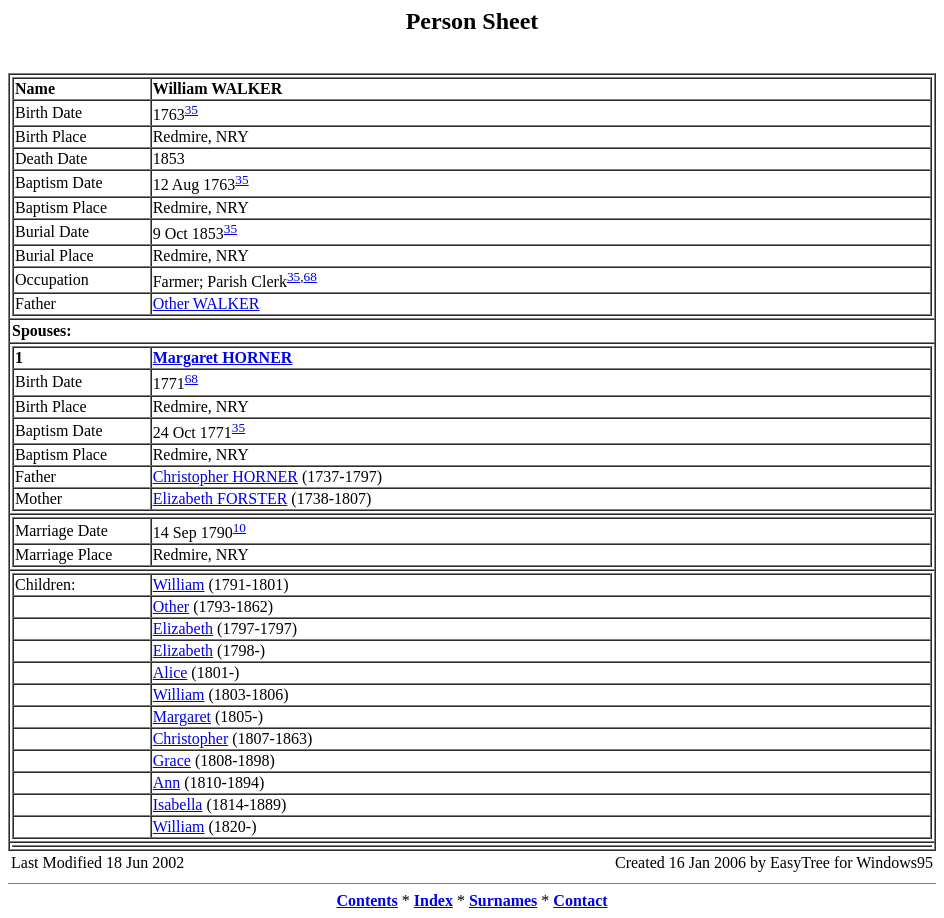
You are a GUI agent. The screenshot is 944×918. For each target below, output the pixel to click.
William (179, 584)
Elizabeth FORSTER (220, 498)
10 (239, 527)
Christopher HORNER (225, 476)
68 (310, 276)
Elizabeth (183, 628)
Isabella (178, 804)
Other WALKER (206, 303)
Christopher (191, 738)
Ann (167, 782)
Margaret (182, 716)
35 (191, 109)
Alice (170, 672)
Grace (172, 760)
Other (171, 606)
